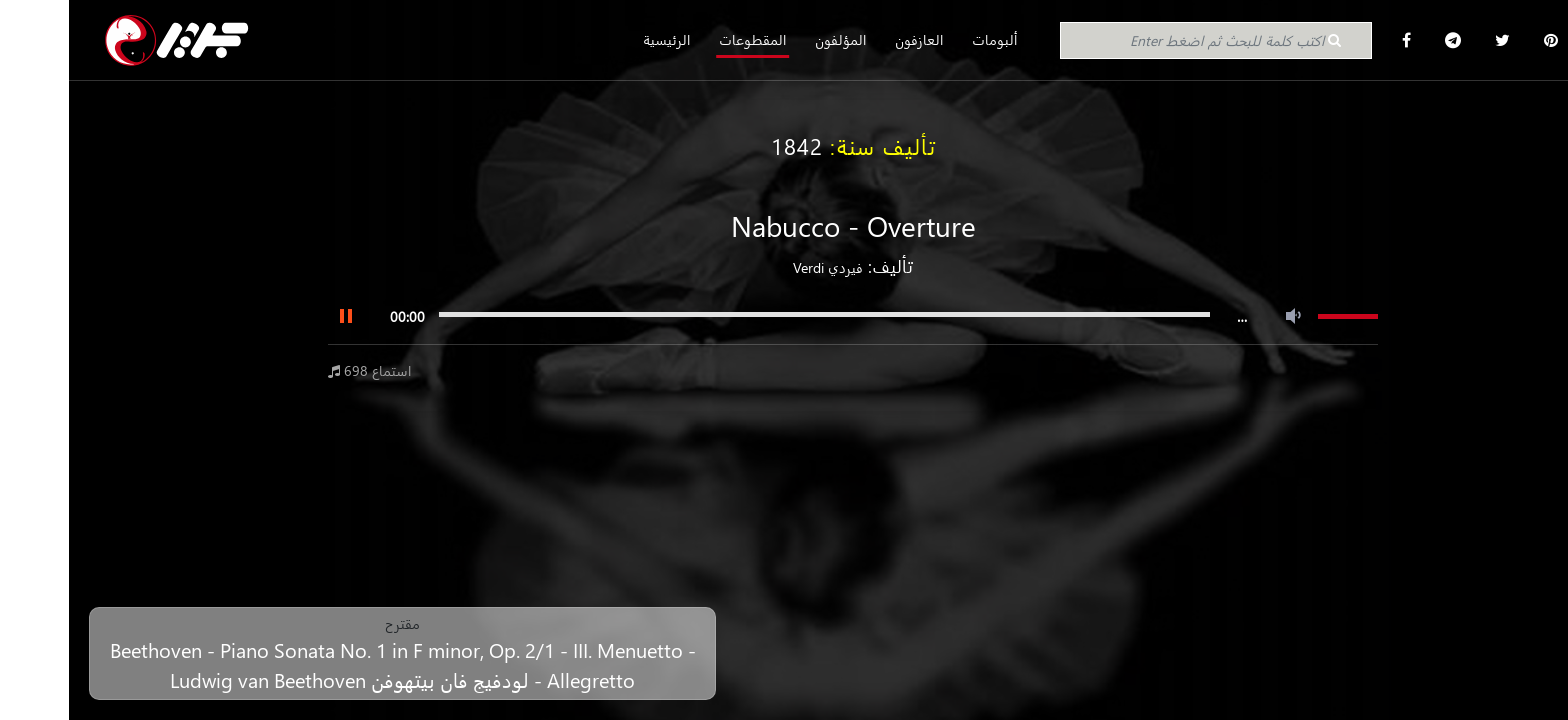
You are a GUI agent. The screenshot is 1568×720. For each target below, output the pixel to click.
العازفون (850, 39)
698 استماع (301, 370)
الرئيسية (598, 39)
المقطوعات (684, 39)
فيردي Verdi (759, 267)
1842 (728, 146)
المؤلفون (772, 39)
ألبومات (926, 39)
